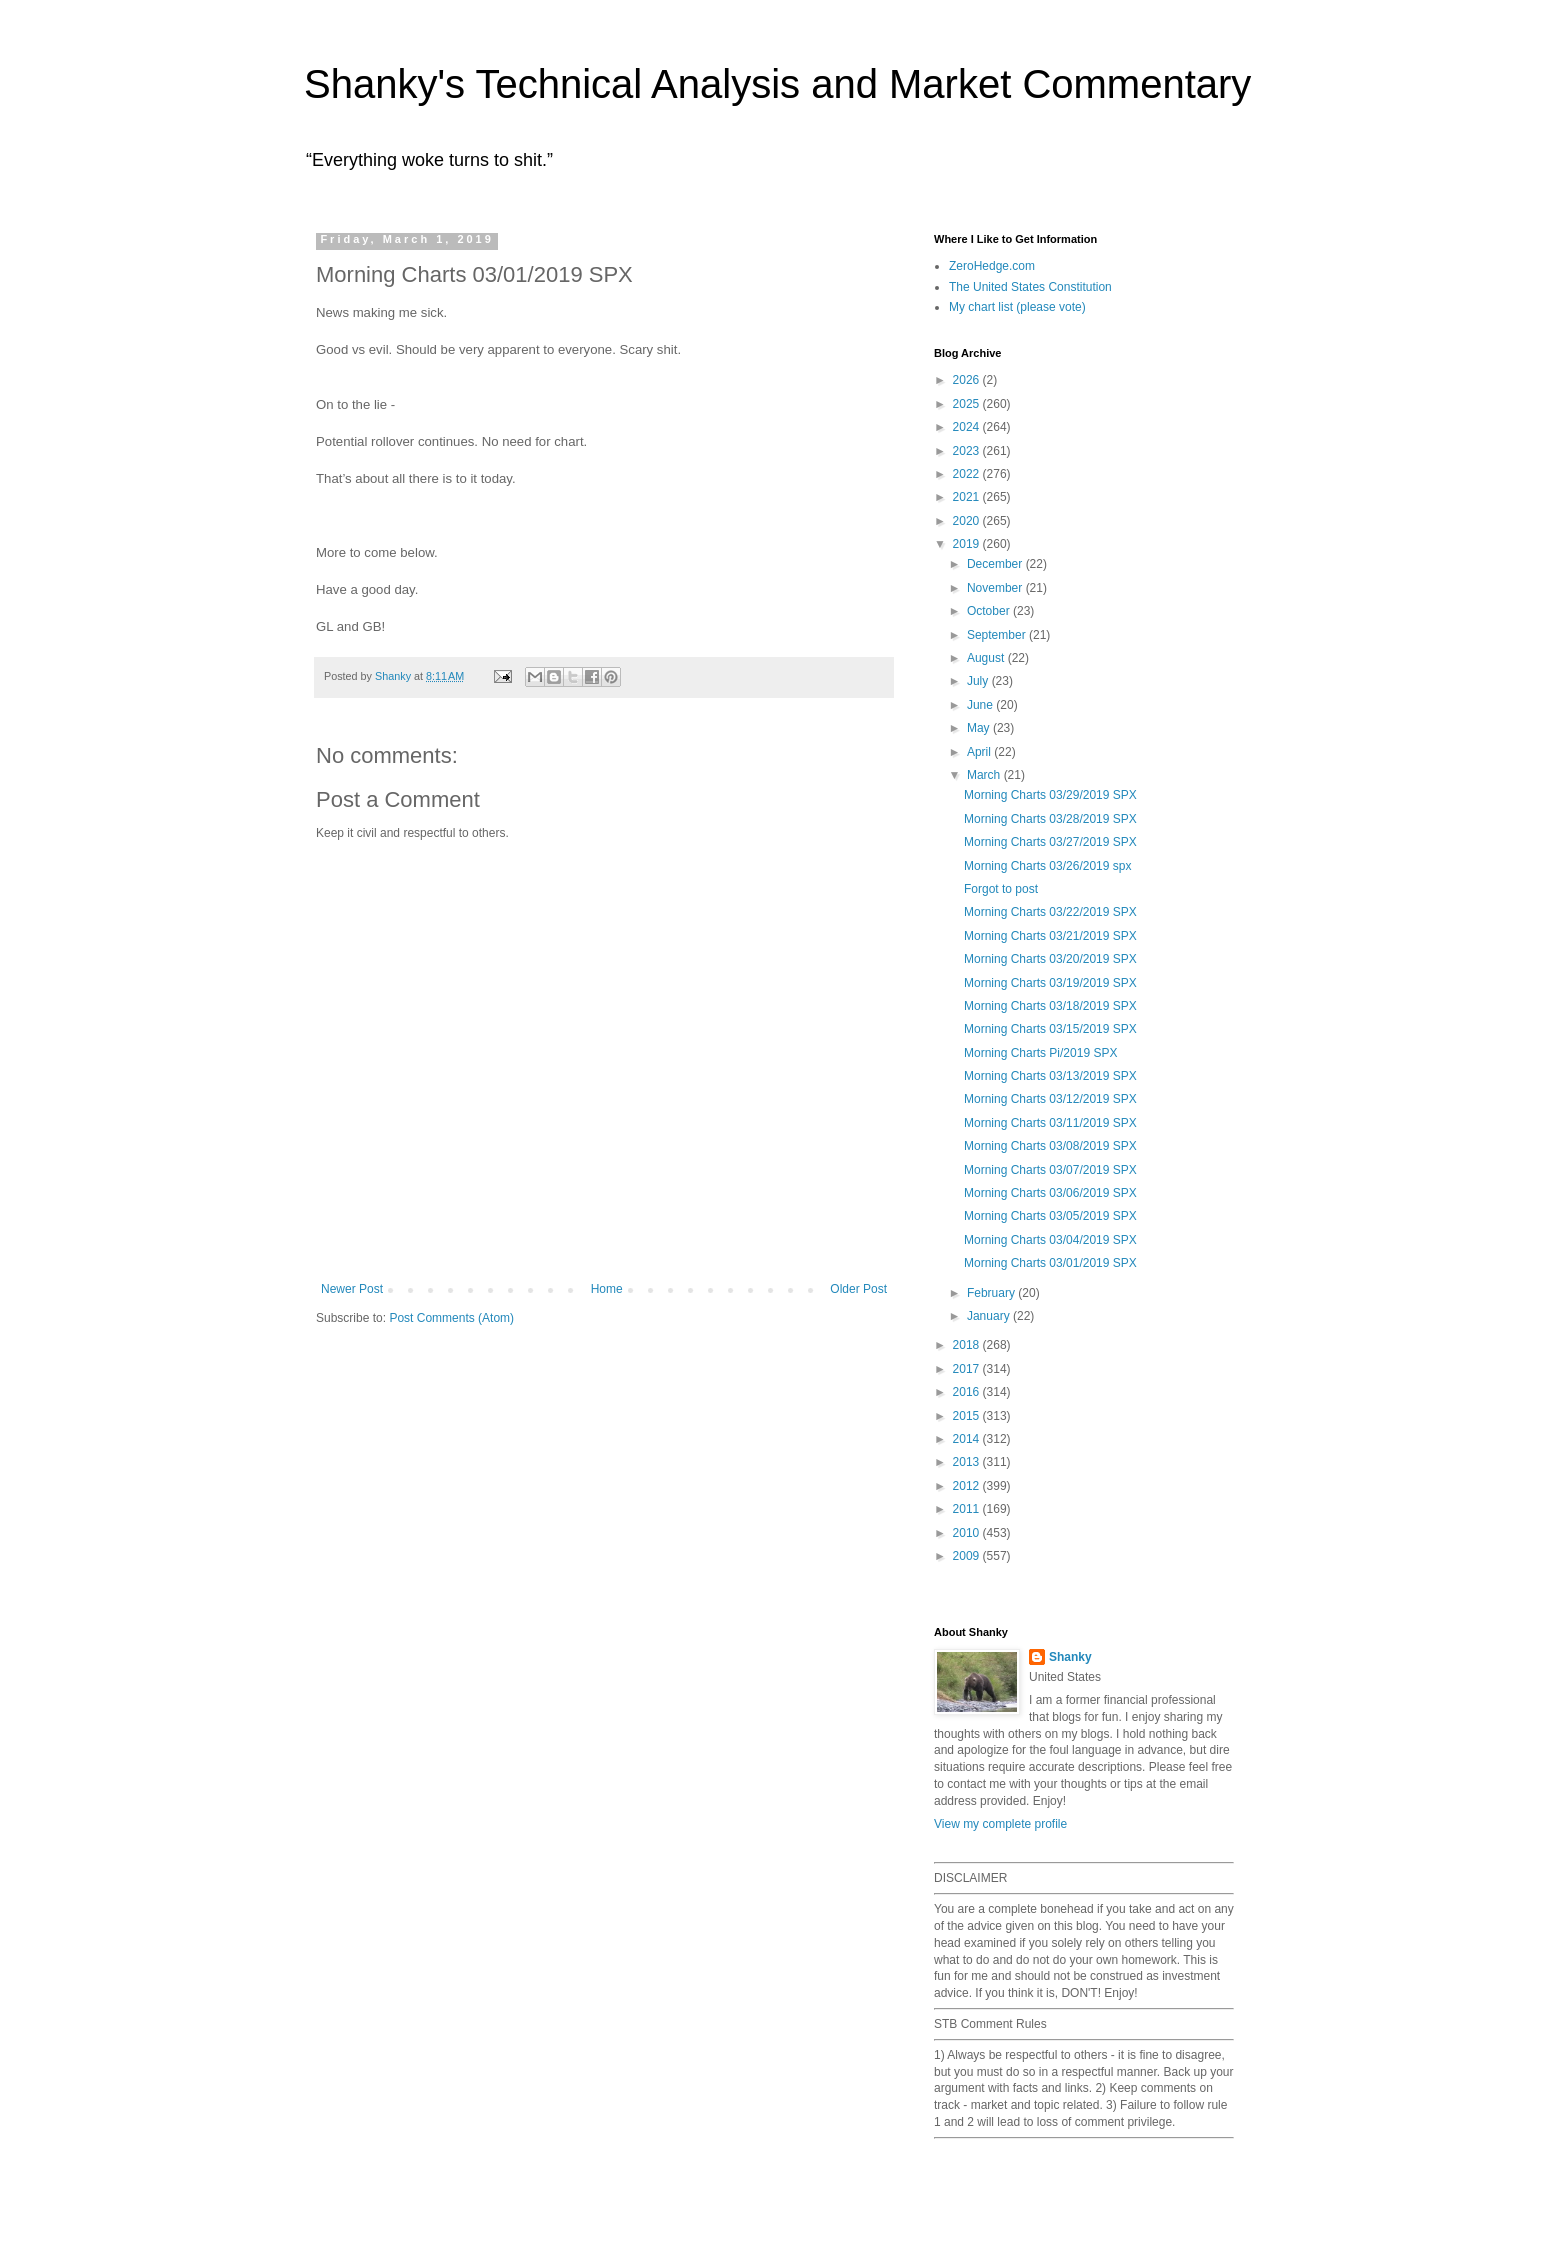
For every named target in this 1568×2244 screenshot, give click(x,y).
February (992, 1293)
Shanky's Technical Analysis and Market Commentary (777, 84)
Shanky (1070, 1657)
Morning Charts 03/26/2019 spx (1047, 866)
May (980, 728)
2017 (968, 1369)
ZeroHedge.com (992, 266)
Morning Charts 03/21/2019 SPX (1050, 936)
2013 (968, 1462)
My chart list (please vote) (1017, 307)
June (981, 705)
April (980, 752)
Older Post (858, 1289)
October (990, 611)
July (979, 681)
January (990, 1316)
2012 (968, 1486)
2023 (968, 451)
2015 (968, 1416)
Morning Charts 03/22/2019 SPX (1050, 912)
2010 (968, 1533)
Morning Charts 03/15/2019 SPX (1050, 1029)
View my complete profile (1000, 1824)
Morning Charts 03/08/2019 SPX (1050, 1146)
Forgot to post (1001, 889)
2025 (968, 404)
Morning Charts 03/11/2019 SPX (1050, 1123)
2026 (968, 380)
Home (607, 1289)
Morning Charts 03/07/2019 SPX (1050, 1170)
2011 (968, 1509)
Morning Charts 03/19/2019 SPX (1050, 983)
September (998, 635)
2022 (968, 474)
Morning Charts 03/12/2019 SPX (1050, 1099)
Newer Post (352, 1289)
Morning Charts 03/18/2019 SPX (1050, 1006)
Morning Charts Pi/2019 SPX (1040, 1053)
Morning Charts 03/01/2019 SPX (1050, 1263)
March (985, 775)
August (987, 658)
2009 (968, 1556)
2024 (968, 427)
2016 (968, 1392)
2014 (968, 1439)
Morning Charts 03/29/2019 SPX (1050, 795)
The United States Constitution (1030, 287)
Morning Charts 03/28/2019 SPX (1050, 819)
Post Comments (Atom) (451, 1318)
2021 (968, 497)
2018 (968, 1345)
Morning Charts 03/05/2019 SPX (1050, 1216)
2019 (968, 544)
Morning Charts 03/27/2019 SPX (1050, 842)
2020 (968, 521)
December (996, 564)
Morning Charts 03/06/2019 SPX (1050, 1193)
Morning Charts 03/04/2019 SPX (1050, 1240)
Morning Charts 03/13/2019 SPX (1050, 1076)
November (996, 588)
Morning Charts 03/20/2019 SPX (1050, 959)
